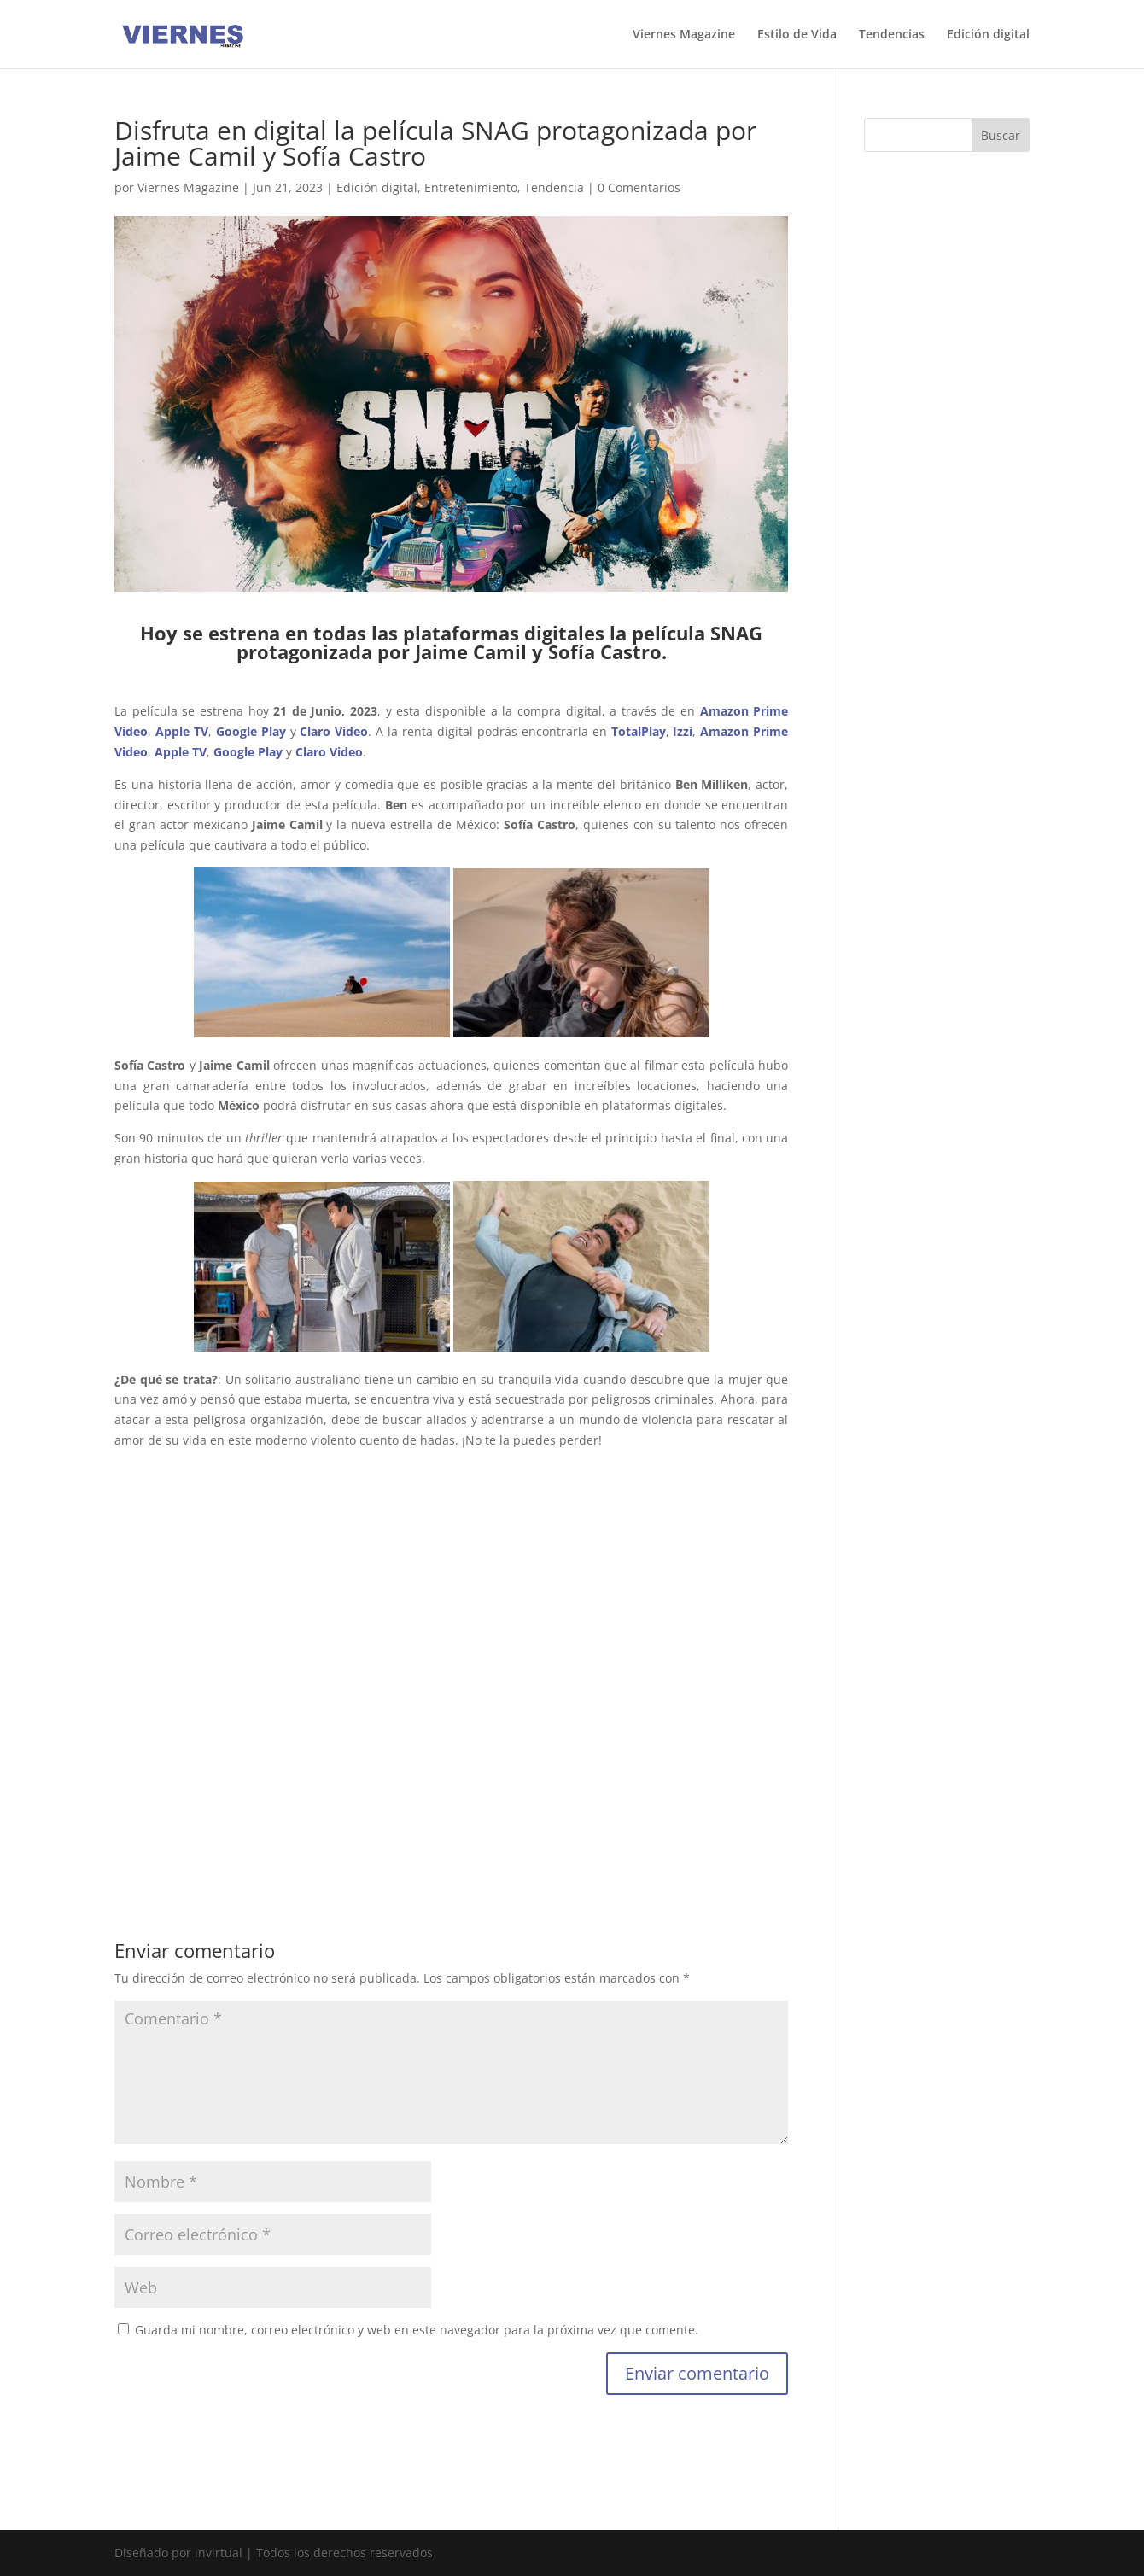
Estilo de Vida (797, 35)
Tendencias (892, 35)
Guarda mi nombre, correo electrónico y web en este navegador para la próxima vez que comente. (416, 2330)
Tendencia (554, 187)
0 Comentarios (639, 187)
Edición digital (988, 35)
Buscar (1000, 135)
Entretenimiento (470, 187)
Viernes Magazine (684, 35)
